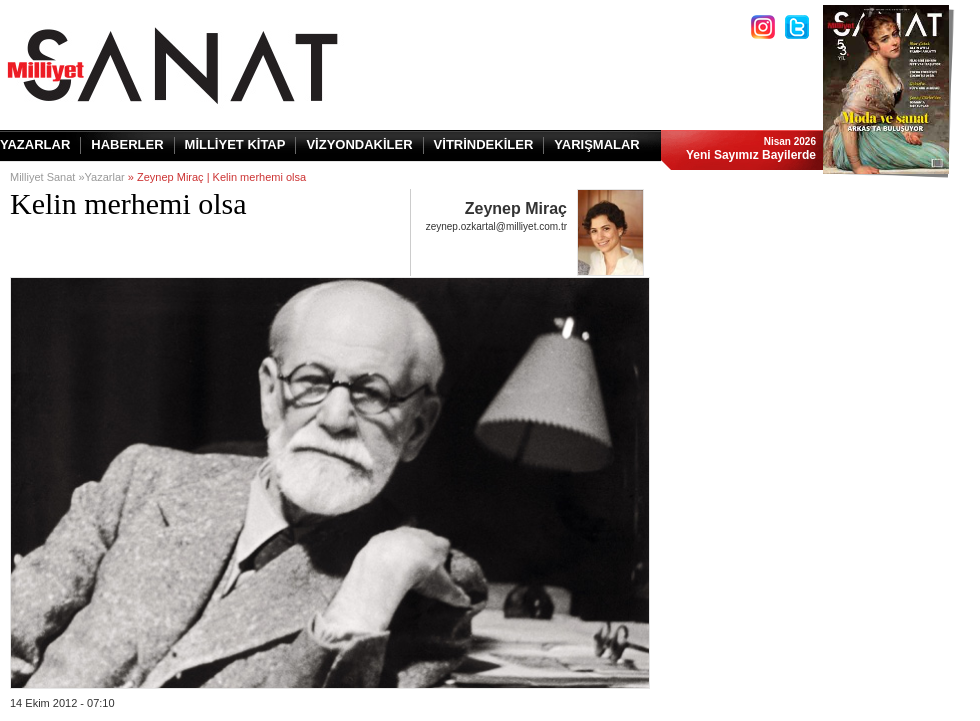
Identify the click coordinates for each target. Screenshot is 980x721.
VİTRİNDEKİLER (484, 144)
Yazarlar (105, 177)
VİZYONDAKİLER (359, 144)
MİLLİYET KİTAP (235, 144)
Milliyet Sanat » (47, 177)
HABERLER (127, 144)
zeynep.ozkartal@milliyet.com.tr (496, 226)
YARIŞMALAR (596, 144)
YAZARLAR (35, 144)
